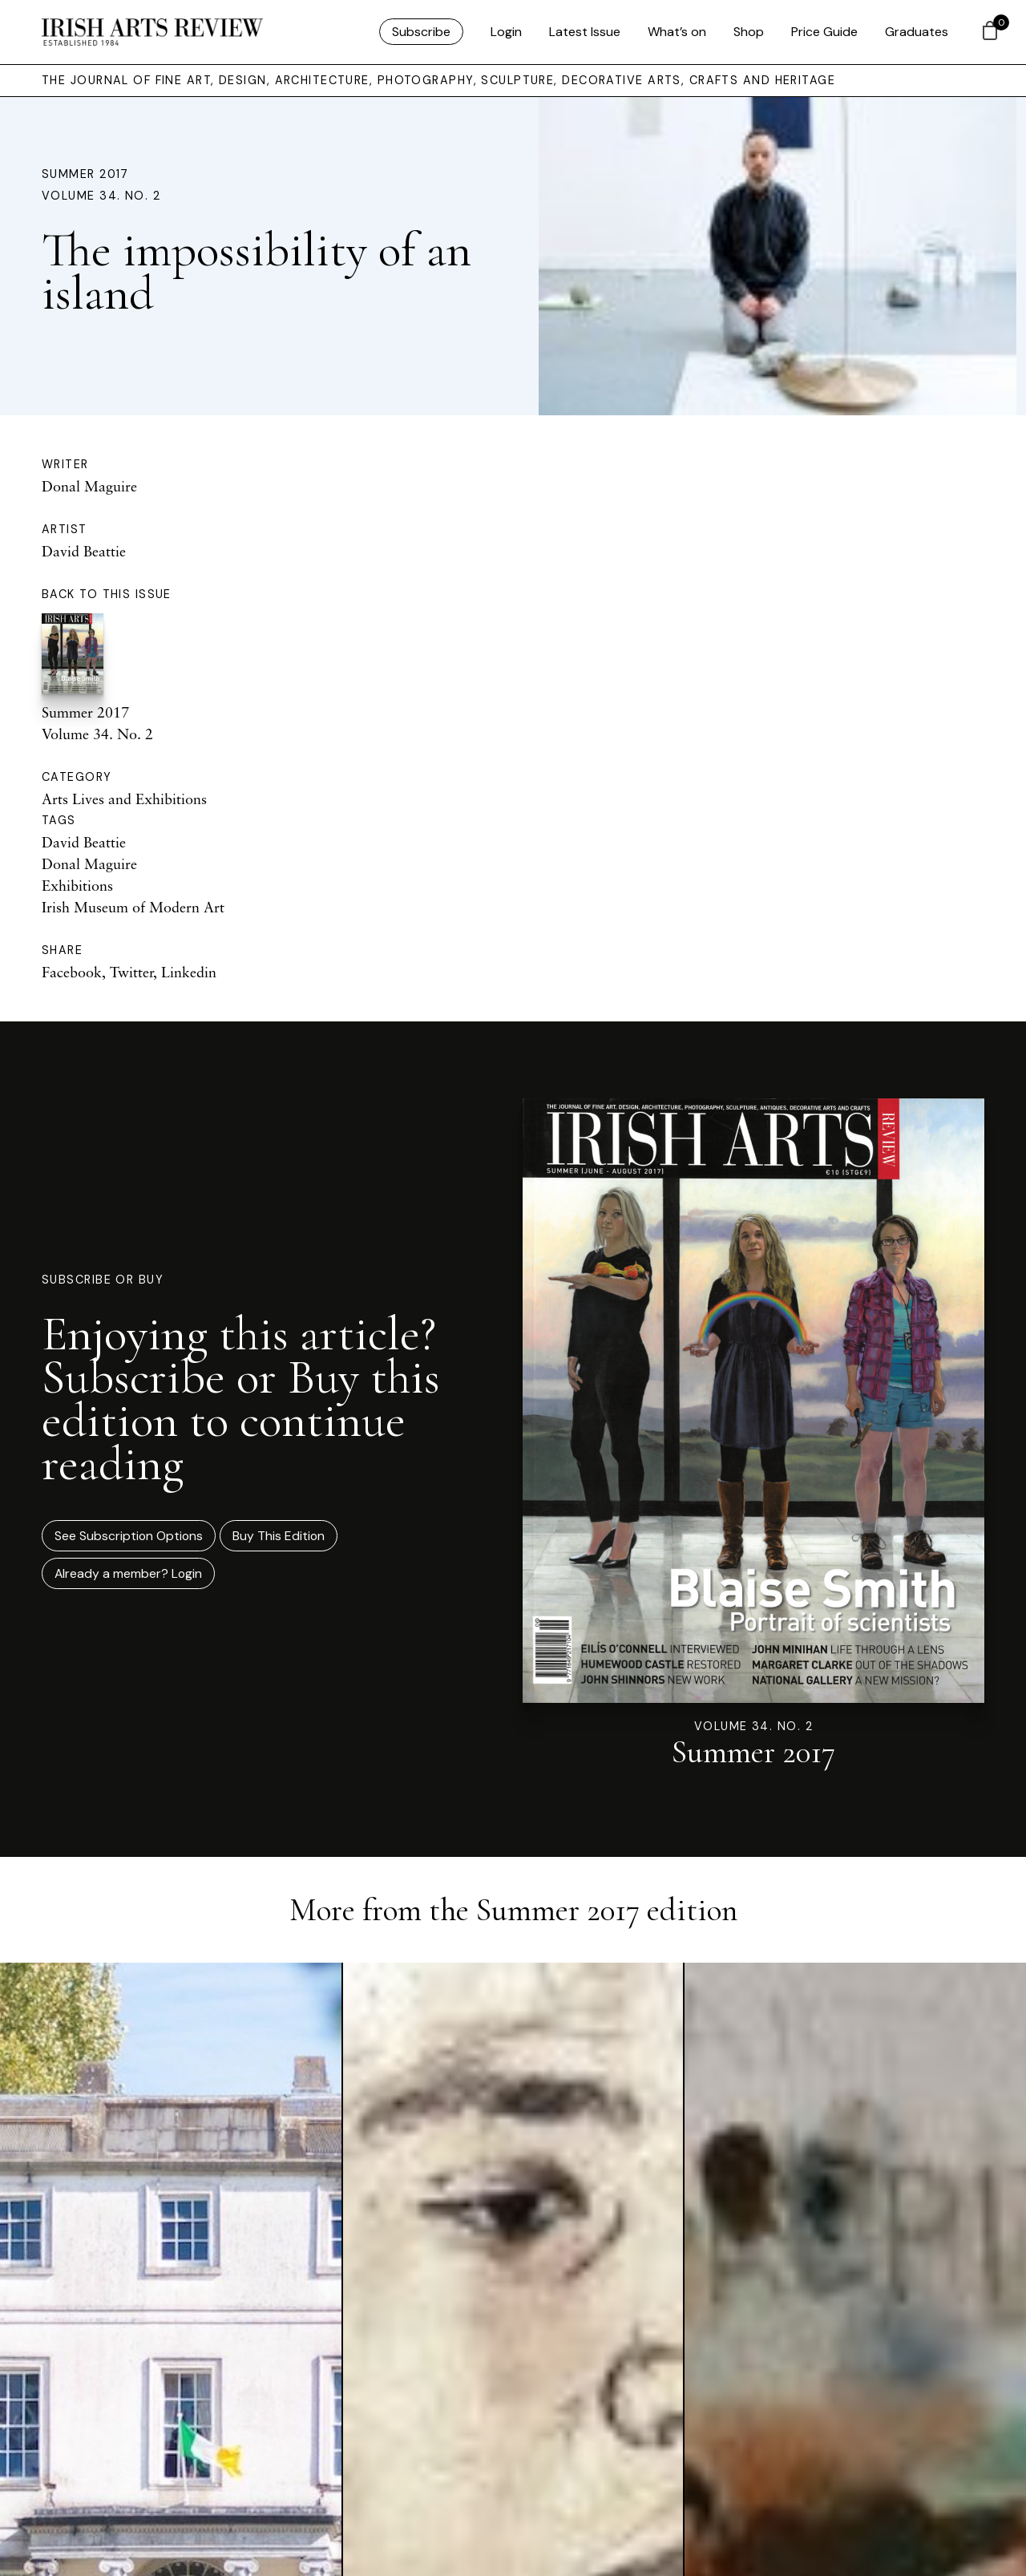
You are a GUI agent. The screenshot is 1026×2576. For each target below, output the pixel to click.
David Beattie (84, 551)
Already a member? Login (128, 1573)
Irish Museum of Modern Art (133, 907)
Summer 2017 (85, 174)
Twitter (131, 972)
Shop (748, 31)
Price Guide (824, 31)
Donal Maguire (89, 486)
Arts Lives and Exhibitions (124, 798)
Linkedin (188, 972)
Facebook (72, 972)
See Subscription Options (129, 1535)
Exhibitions (77, 885)
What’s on (677, 31)
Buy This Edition (278, 1535)
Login (506, 31)
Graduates (916, 31)
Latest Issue (584, 31)
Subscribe (421, 31)
